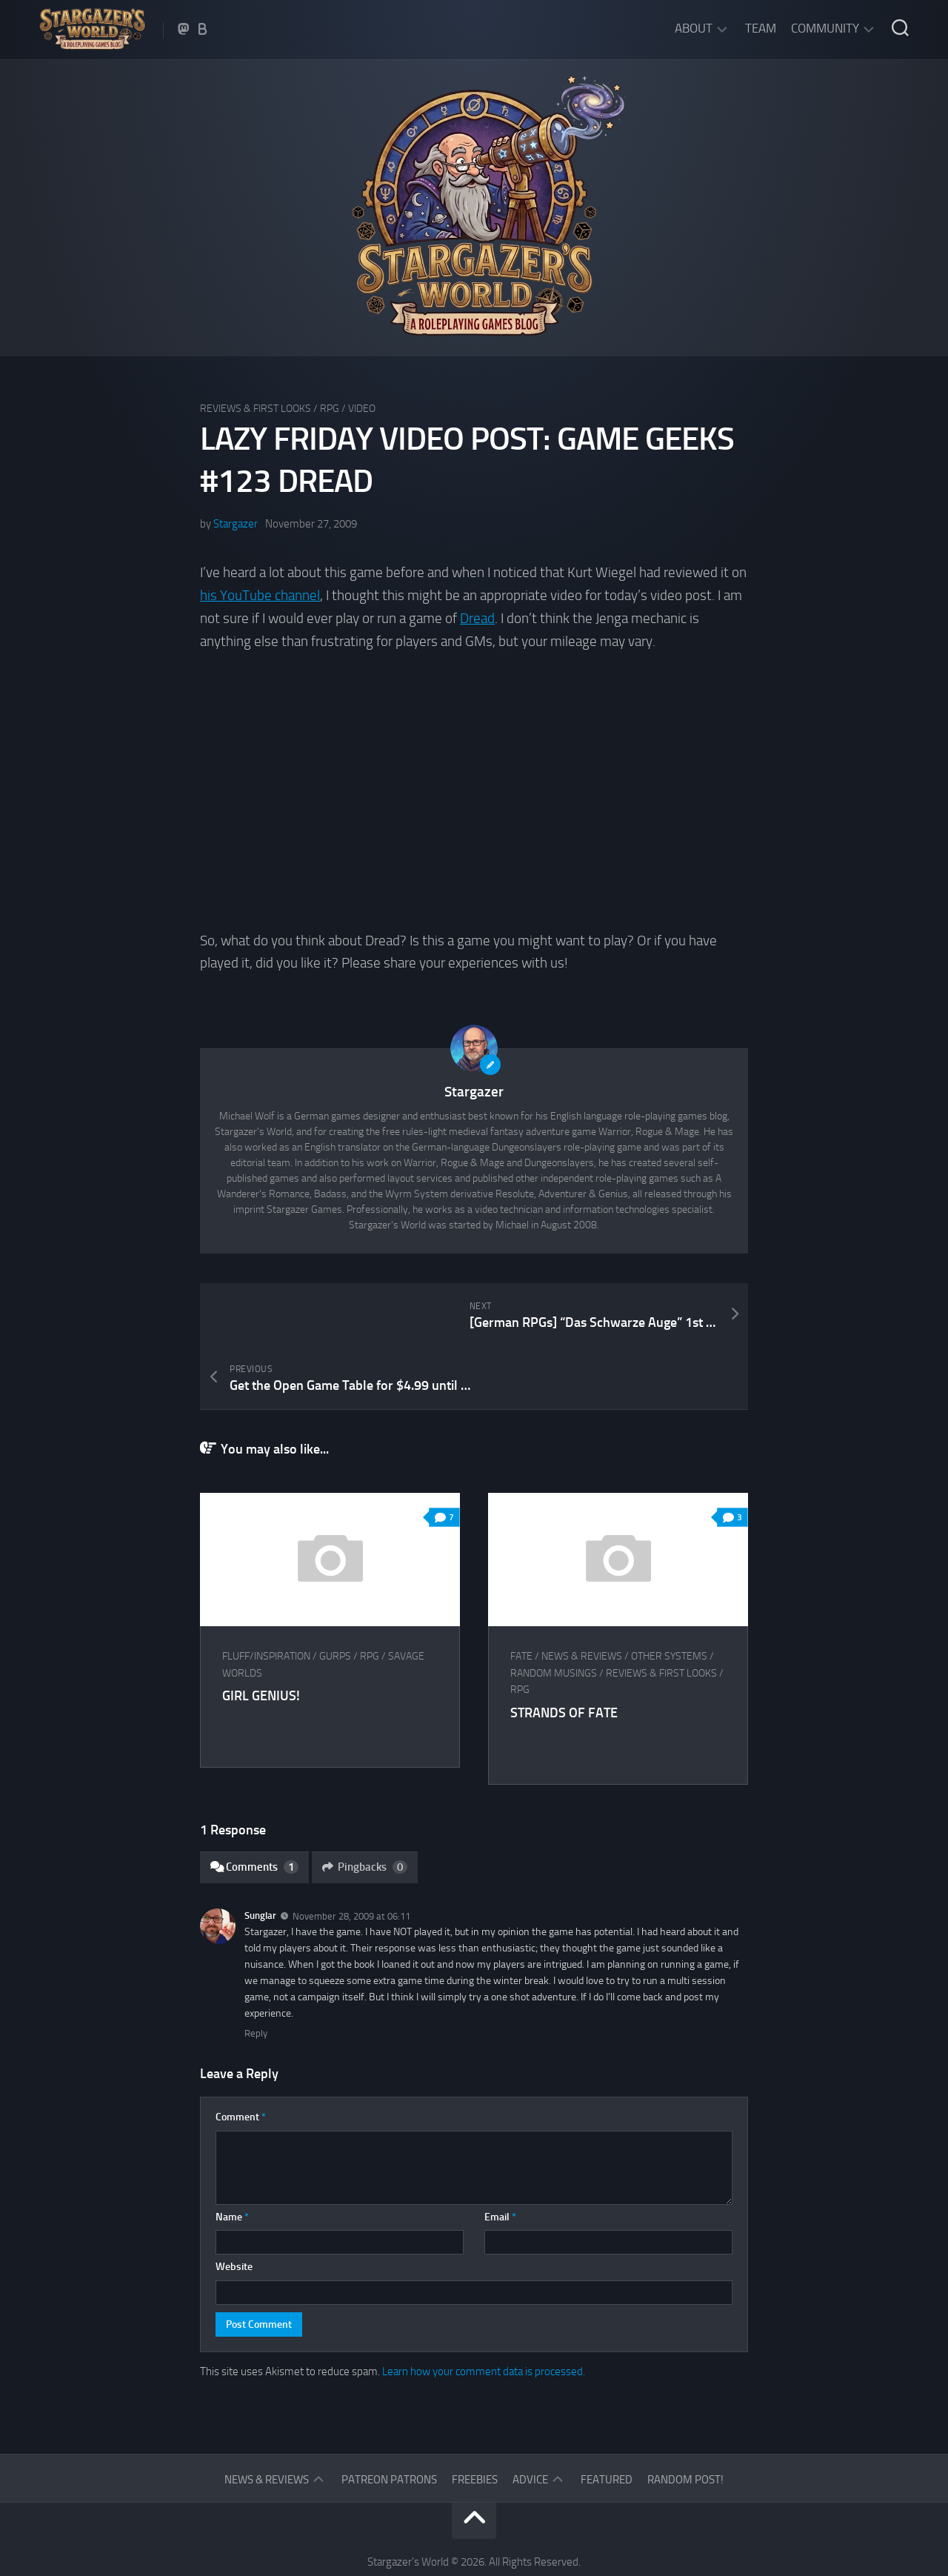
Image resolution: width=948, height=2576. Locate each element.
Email (500, 2153)
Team (760, 28)
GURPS (335, 1592)
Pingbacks (364, 1803)
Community (825, 28)
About (693, 28)
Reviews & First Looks (255, 408)
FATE (522, 1592)
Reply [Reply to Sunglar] (255, 1969)
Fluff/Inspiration (266, 1592)
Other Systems (670, 1592)
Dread (477, 617)
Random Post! (685, 2416)
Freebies (475, 2416)
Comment (241, 2053)
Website (234, 2203)
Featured (606, 2416)
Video (361, 408)
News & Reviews (582, 1592)
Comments (254, 1803)
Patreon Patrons (389, 2416)
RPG (329, 408)
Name (232, 2153)
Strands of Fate (564, 1649)
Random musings (554, 1609)
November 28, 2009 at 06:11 (351, 1852)
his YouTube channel (260, 595)
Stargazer (235, 523)
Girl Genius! (261, 1632)
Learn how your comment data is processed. (483, 2307)
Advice (530, 2416)
